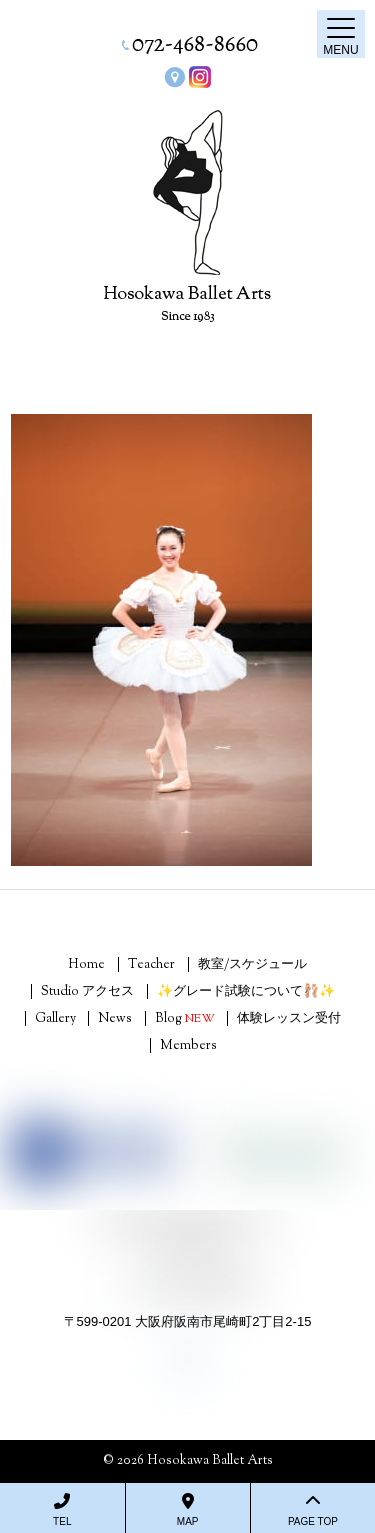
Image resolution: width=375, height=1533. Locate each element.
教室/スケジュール (252, 965)
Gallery (55, 1019)
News (115, 1019)
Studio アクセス (87, 992)
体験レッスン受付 (289, 1019)
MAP (188, 1510)
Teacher (151, 965)
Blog (185, 1019)
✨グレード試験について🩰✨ (246, 992)
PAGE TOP (313, 1510)
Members (188, 1046)
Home (86, 965)
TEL (62, 1510)
